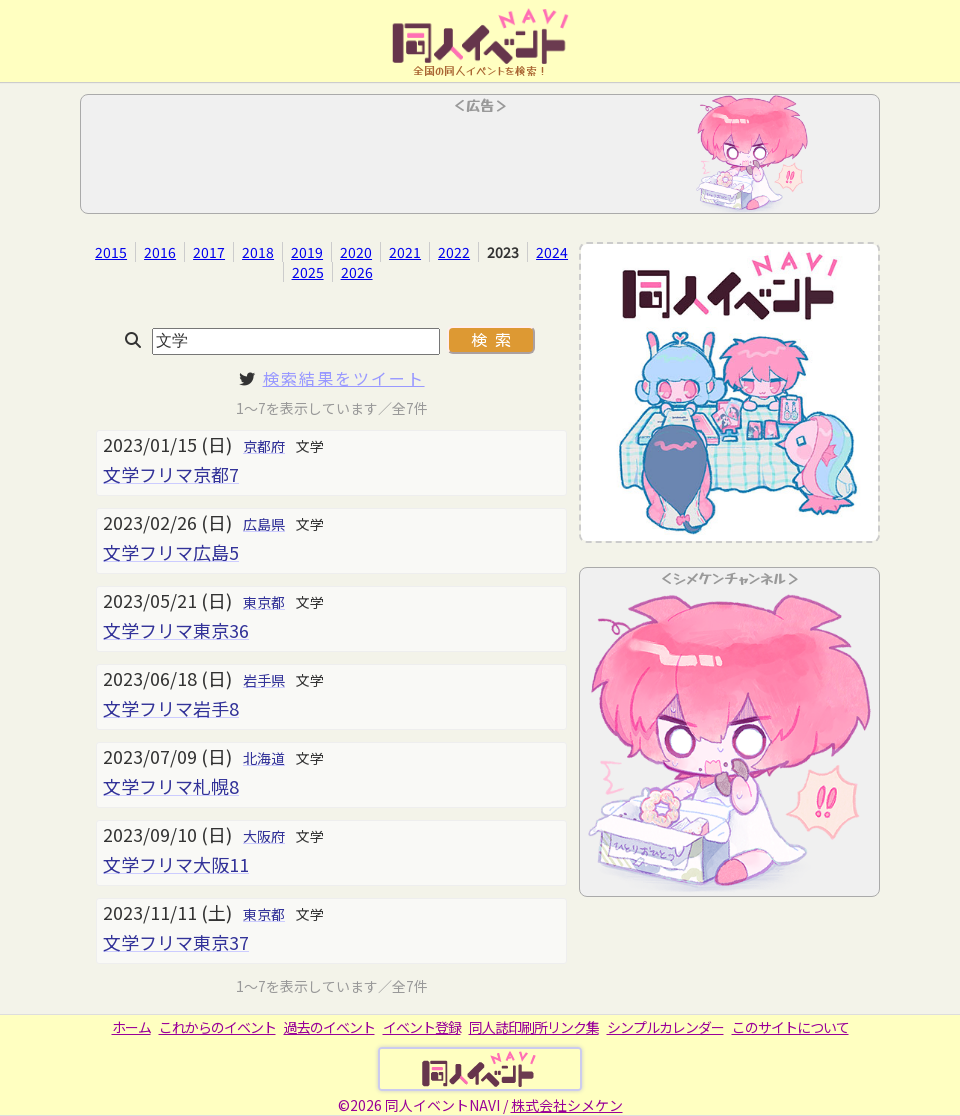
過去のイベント (329, 1027)
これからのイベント (217, 1027)
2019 (307, 252)
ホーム (131, 1027)
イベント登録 (422, 1027)
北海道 (264, 758)
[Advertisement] (480, 160)
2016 (160, 252)
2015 (111, 252)
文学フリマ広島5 (171, 552)
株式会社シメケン (567, 1105)
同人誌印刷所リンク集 (534, 1027)
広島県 (264, 524)
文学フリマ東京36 (176, 630)
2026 (357, 272)
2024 (552, 252)
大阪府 (264, 836)
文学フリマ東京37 (176, 942)
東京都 (264, 602)
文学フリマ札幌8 (171, 786)
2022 (454, 252)
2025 (308, 272)
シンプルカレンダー (665, 1027)
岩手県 (264, 680)
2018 (258, 252)
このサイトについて (790, 1027)
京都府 (264, 446)
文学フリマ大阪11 (176, 864)
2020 (356, 252)
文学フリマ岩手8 (171, 708)
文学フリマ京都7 (171, 474)
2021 (405, 252)
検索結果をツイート (344, 378)
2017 (209, 252)
